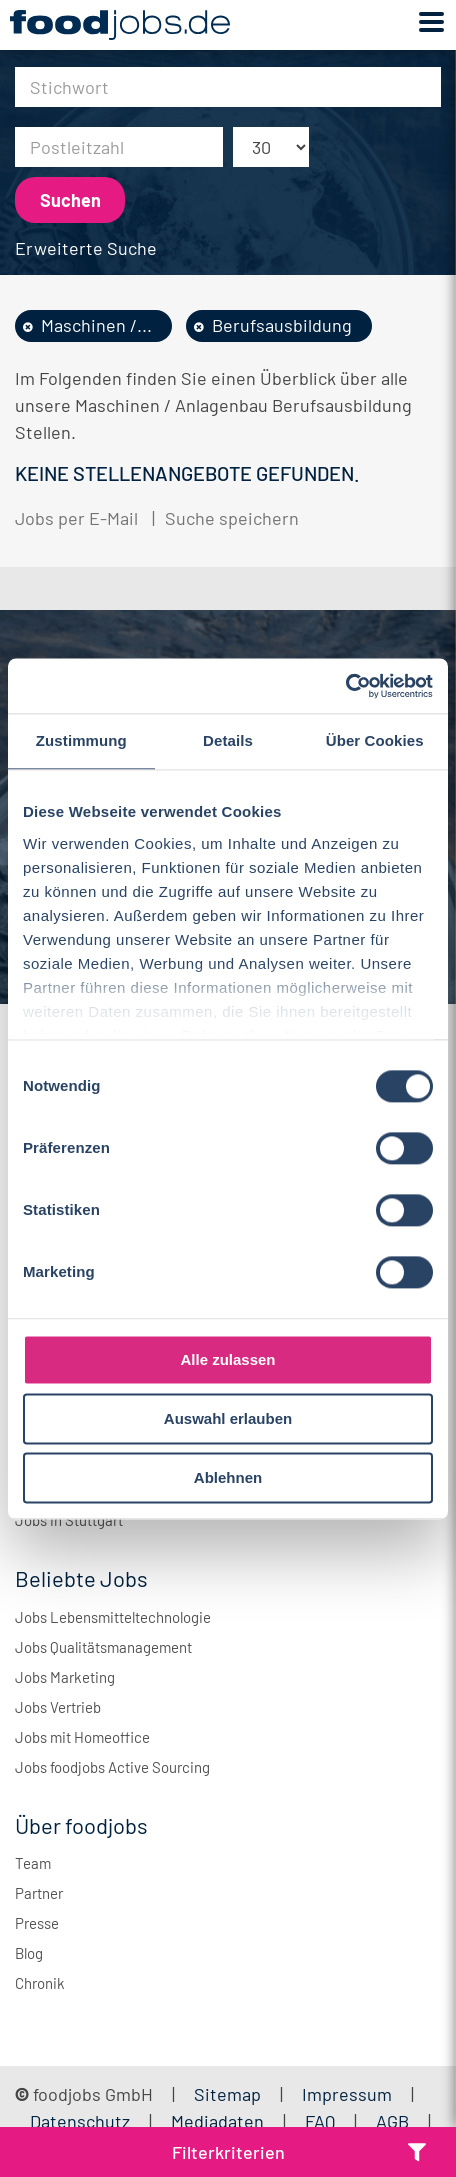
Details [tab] (228, 740)
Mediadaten (217, 2121)
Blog (29, 1953)
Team (33, 1863)
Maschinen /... (96, 325)
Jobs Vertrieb (58, 1707)
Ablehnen (228, 1477)
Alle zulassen (227, 1359)
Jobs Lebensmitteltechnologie (113, 1617)
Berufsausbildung (282, 325)
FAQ (320, 2121)
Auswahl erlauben (228, 1418)
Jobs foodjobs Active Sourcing (112, 1767)
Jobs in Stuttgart (69, 1520)
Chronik (40, 1983)
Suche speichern (232, 518)
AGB (394, 2121)
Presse (37, 1923)
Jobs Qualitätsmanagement (103, 1647)
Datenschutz (82, 2121)
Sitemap (227, 2094)
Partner (39, 1893)
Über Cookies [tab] (375, 740)
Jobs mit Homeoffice (82, 1737)
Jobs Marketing (65, 1677)
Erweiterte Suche (86, 248)
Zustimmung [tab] (81, 740)
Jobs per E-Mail (76, 518)
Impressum (347, 2094)
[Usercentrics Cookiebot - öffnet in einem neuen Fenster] (345, 686)
